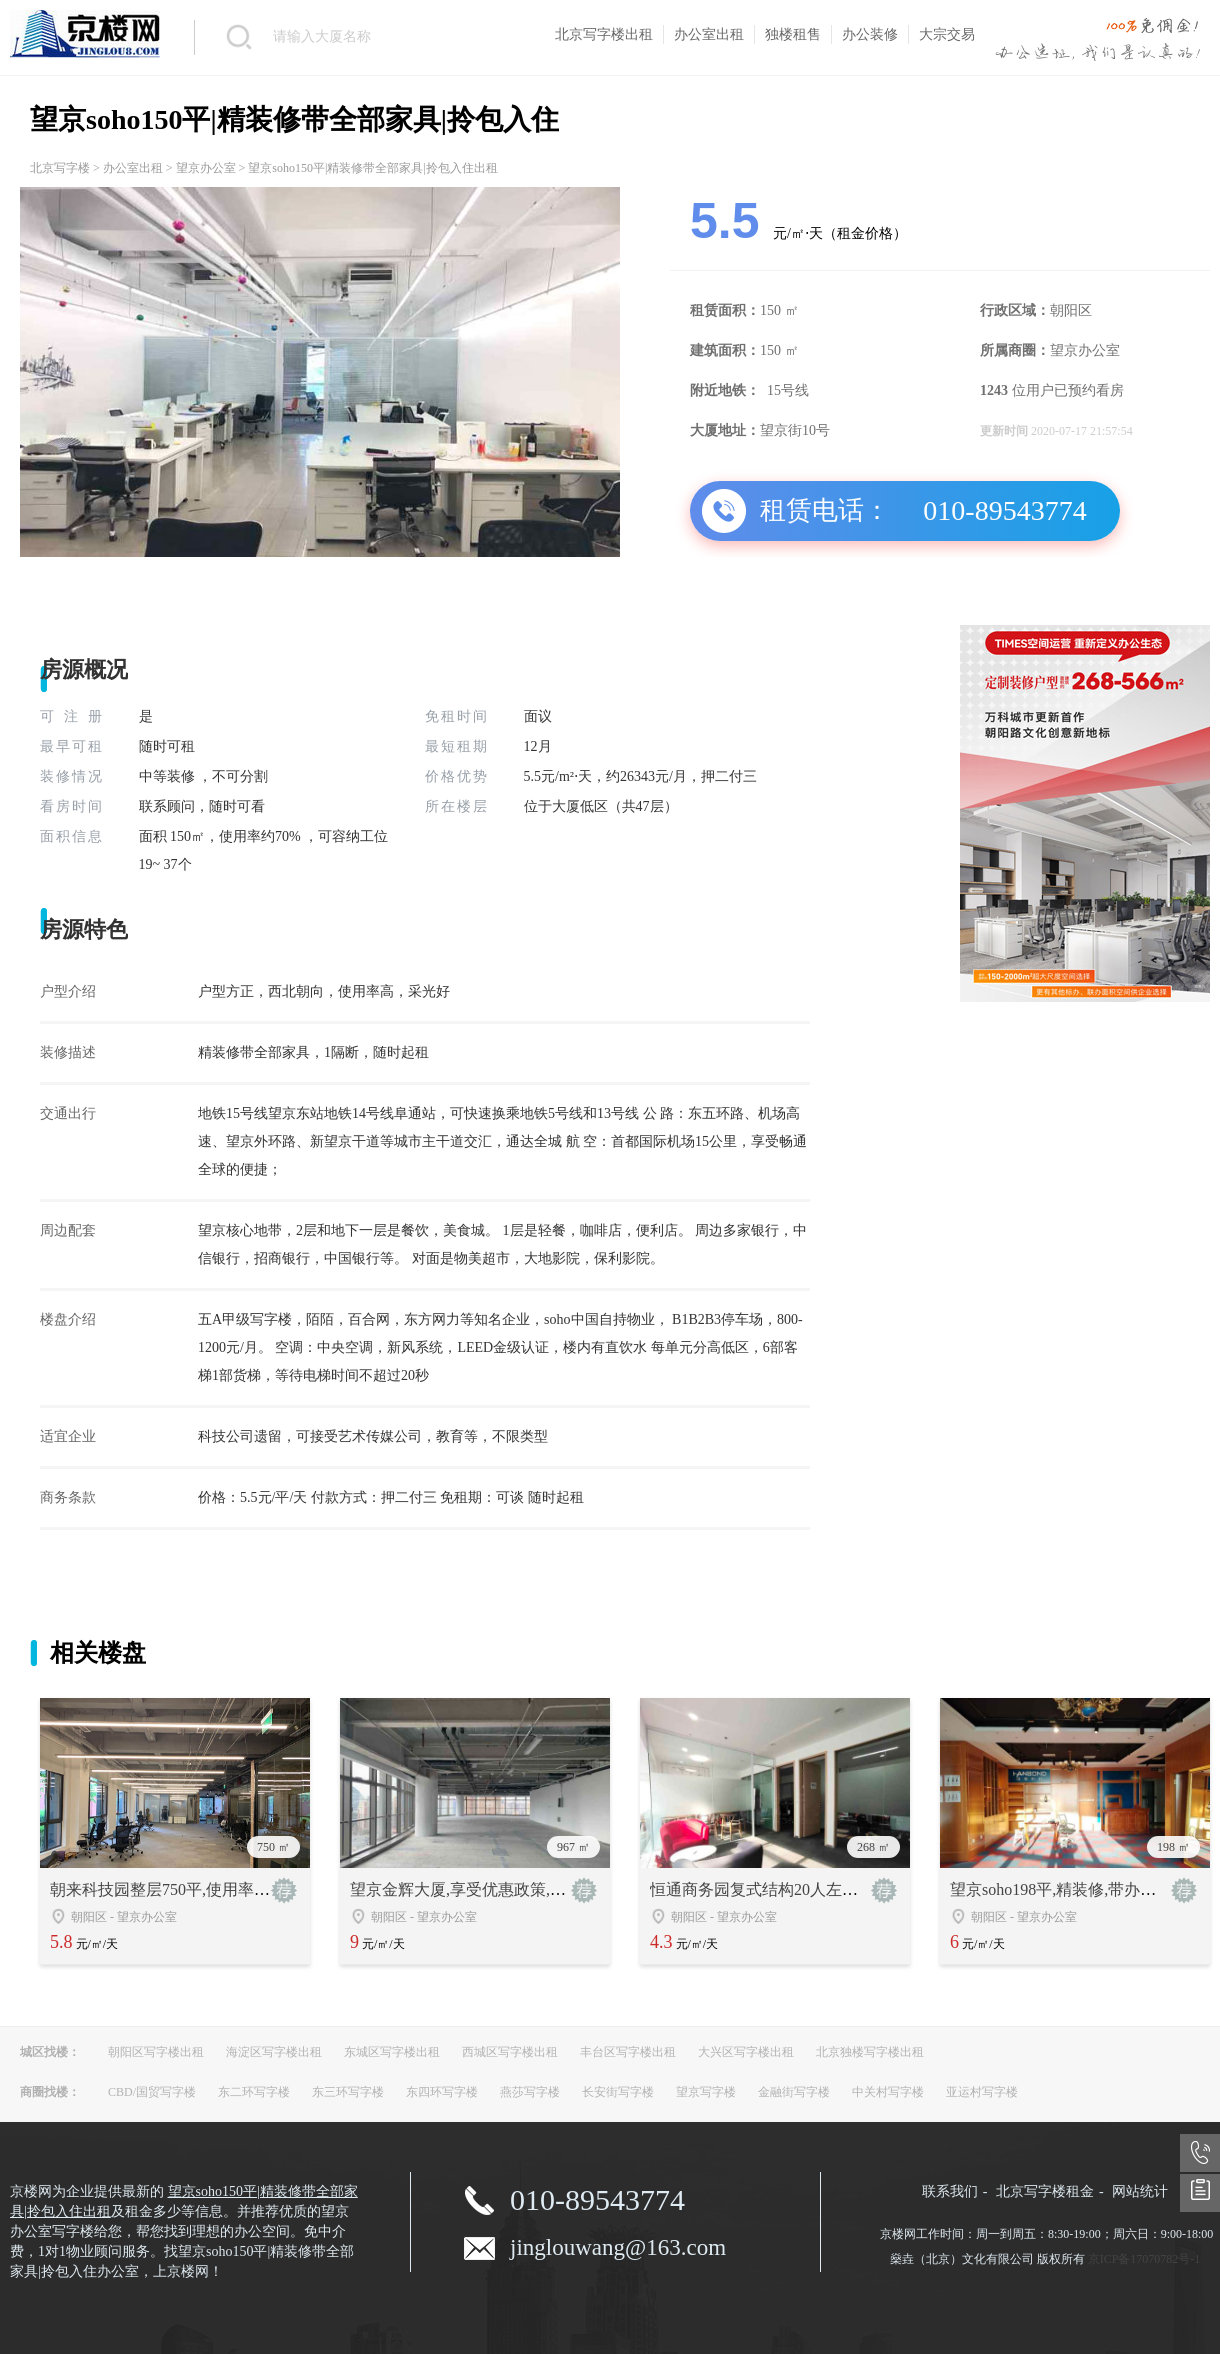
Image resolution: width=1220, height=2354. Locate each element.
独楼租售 (793, 34)
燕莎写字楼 (530, 2092)
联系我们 (950, 2191)
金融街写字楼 (794, 2092)
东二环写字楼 (254, 2092)
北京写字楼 (60, 168)
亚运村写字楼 (982, 2092)
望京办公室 (206, 168)
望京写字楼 (706, 2092)
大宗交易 (947, 34)
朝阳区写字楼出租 (156, 2052)
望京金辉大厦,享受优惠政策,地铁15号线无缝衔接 (522, 1889)
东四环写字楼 (442, 2092)
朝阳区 (89, 1917)
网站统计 (1140, 2191)
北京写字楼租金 (1045, 2191)
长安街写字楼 (618, 2092)
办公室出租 (709, 34)
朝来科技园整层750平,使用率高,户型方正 (194, 1889)
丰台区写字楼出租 (628, 2052)
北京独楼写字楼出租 (870, 2052)
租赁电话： (825, 510)
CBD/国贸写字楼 (152, 2092)
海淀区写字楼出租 (274, 2052)
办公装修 (870, 34)
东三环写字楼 (348, 2092)
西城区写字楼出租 (510, 2052)
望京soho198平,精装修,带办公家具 (1069, 1889)
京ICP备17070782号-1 (1144, 2259)
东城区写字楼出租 (392, 2052)
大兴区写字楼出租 (746, 2052)
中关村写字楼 (888, 2092)
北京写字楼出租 (604, 34)
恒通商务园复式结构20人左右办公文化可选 (802, 1889)
